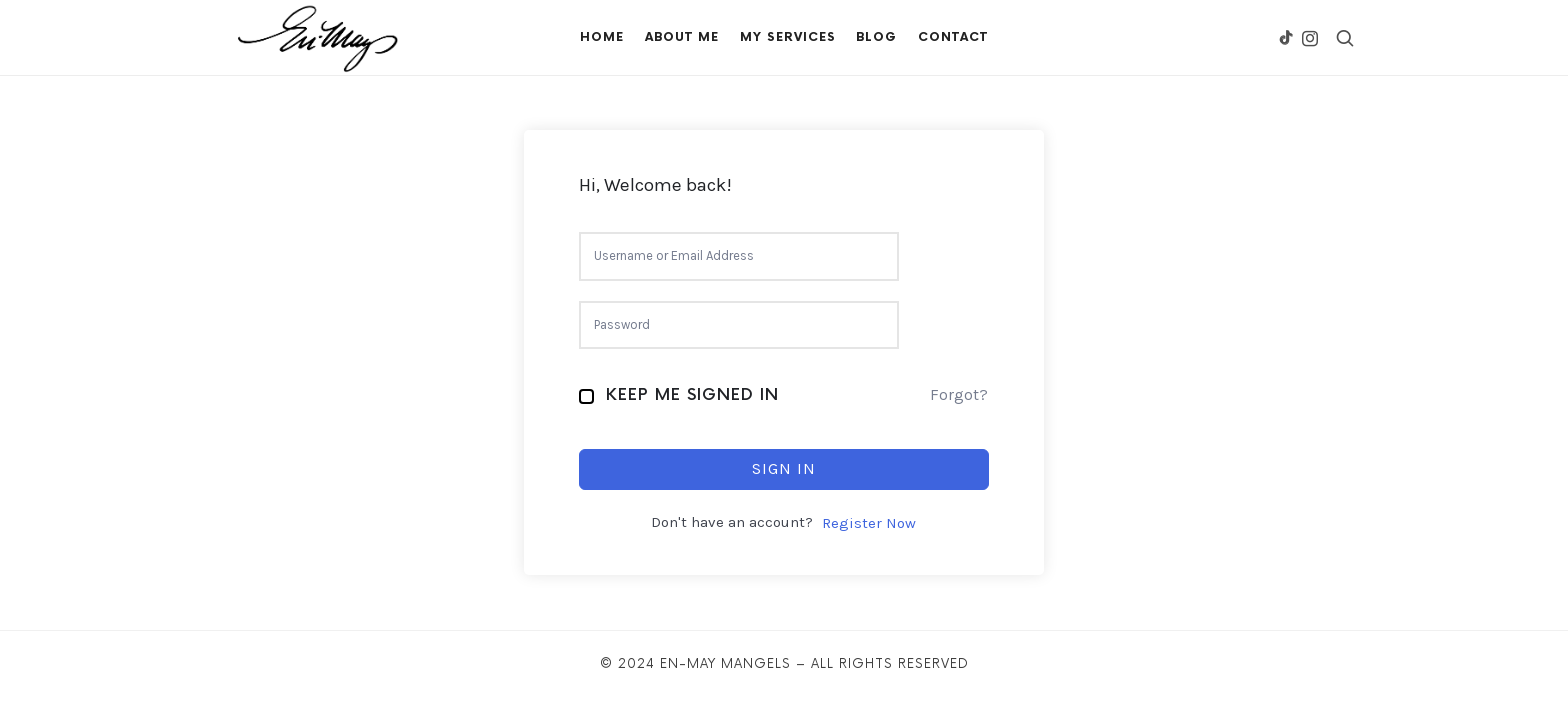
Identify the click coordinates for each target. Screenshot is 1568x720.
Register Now (869, 523)
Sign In (784, 468)
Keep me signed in (692, 395)
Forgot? (959, 394)
